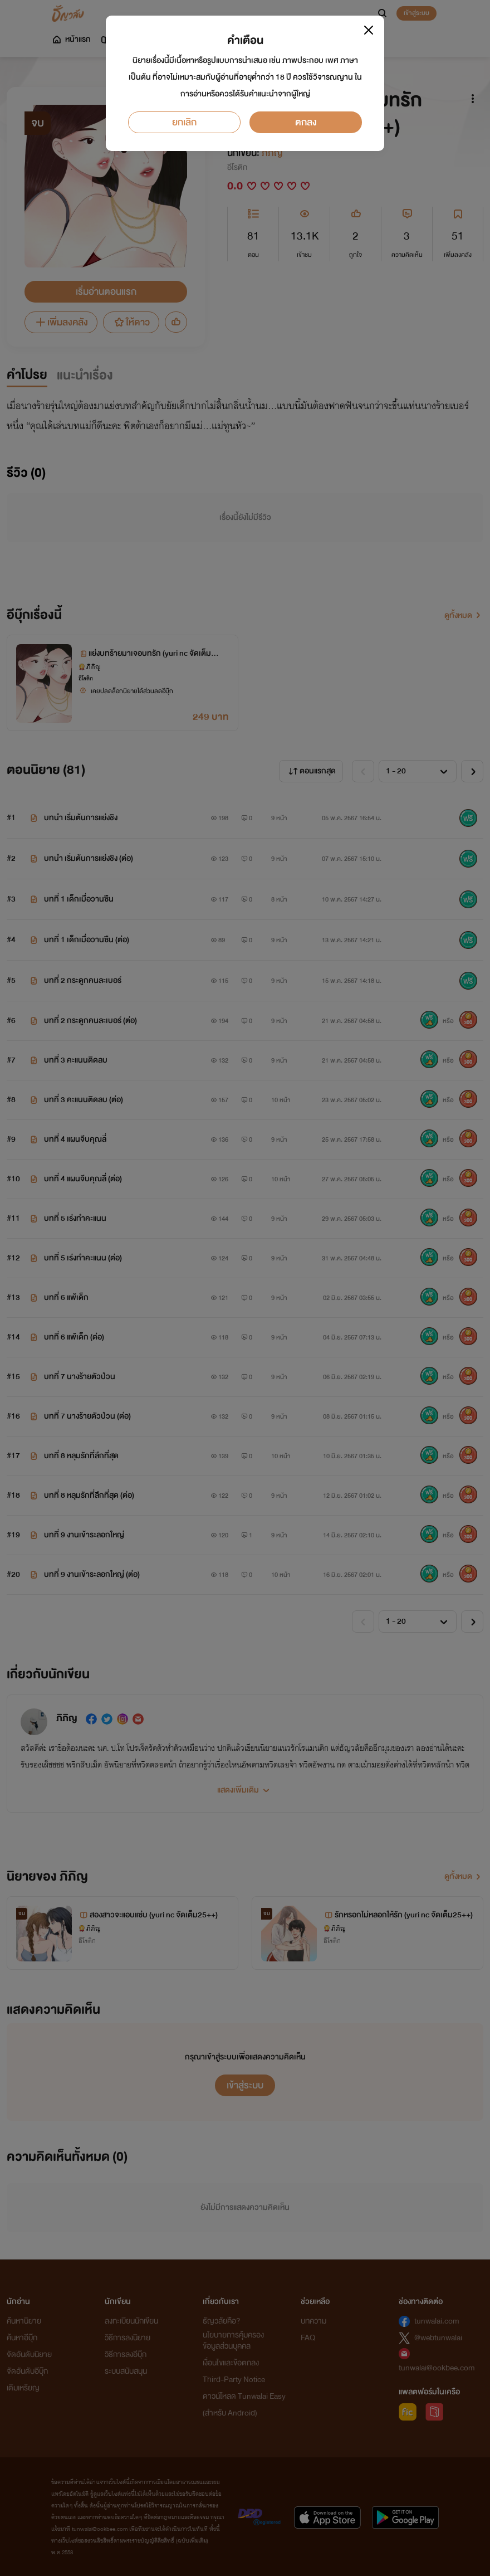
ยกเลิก (184, 122)
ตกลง (306, 122)
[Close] (368, 30)
